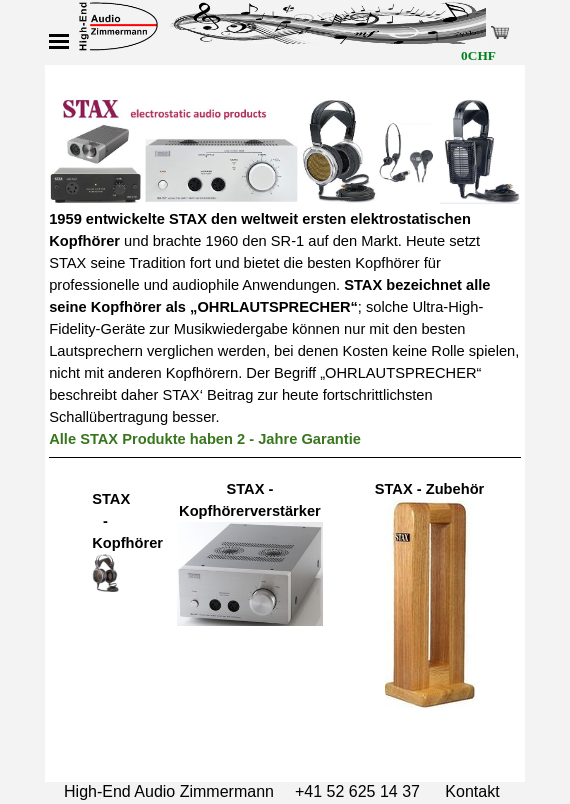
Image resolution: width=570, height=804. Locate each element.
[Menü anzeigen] (59, 41)
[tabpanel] (285, 266)
